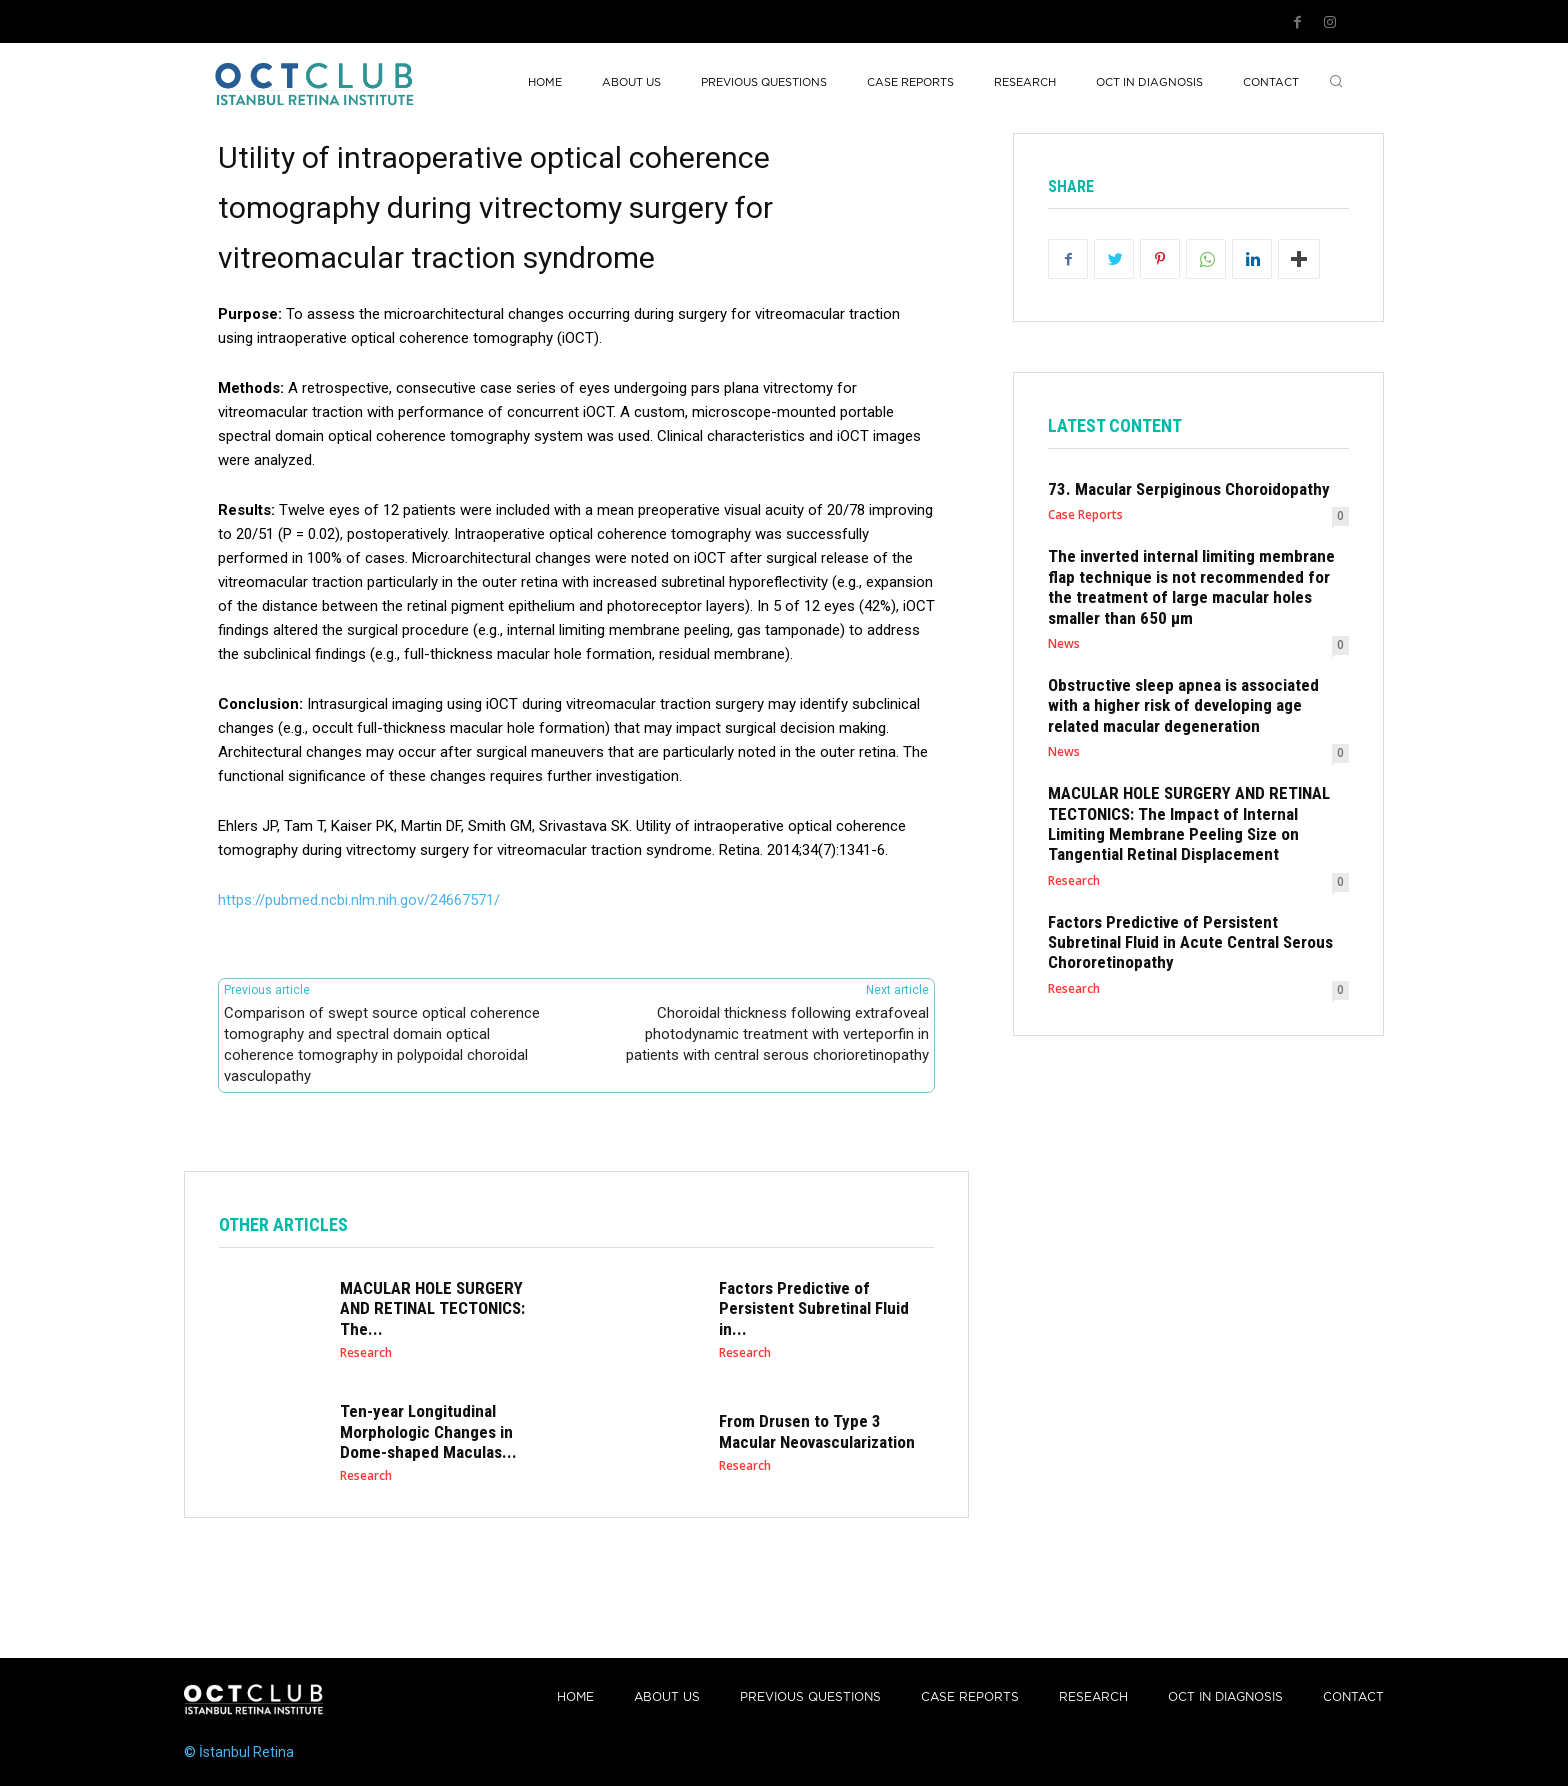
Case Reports (1085, 515)
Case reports (970, 1697)
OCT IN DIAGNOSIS (1225, 1697)
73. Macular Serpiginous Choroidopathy (1189, 489)
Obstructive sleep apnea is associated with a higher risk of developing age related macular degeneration (1183, 705)
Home (575, 1697)
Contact (1353, 1697)
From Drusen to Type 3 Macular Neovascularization (817, 1431)
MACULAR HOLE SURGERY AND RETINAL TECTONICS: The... (432, 1308)
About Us (667, 1697)
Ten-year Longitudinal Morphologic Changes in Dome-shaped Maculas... (428, 1431)
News (1064, 644)
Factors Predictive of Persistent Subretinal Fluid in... (814, 1308)
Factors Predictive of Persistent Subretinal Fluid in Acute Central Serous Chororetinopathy (1190, 942)
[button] (1336, 83)
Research (366, 1353)
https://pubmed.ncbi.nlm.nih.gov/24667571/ (359, 900)
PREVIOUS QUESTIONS (810, 1697)
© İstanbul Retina (239, 1752)
